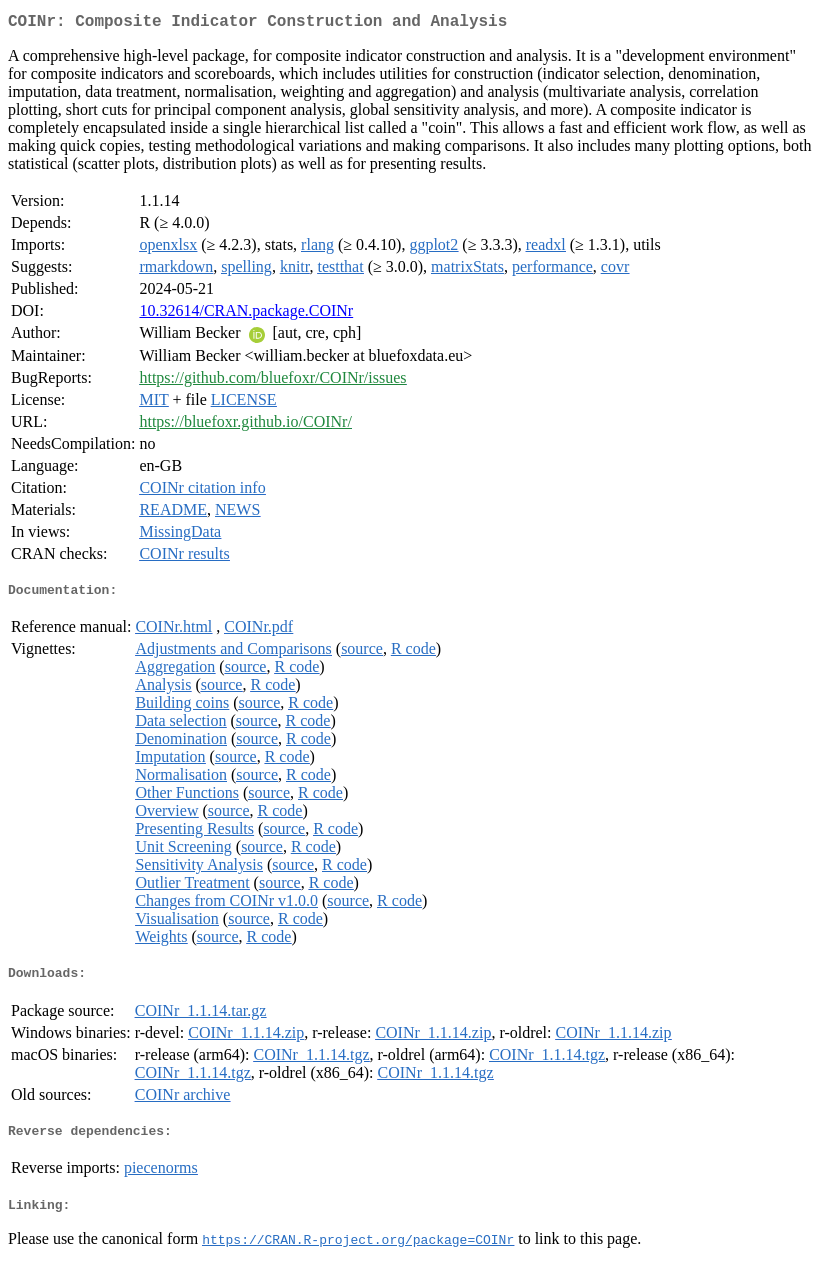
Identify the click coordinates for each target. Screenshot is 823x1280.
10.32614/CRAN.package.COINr (246, 314)
